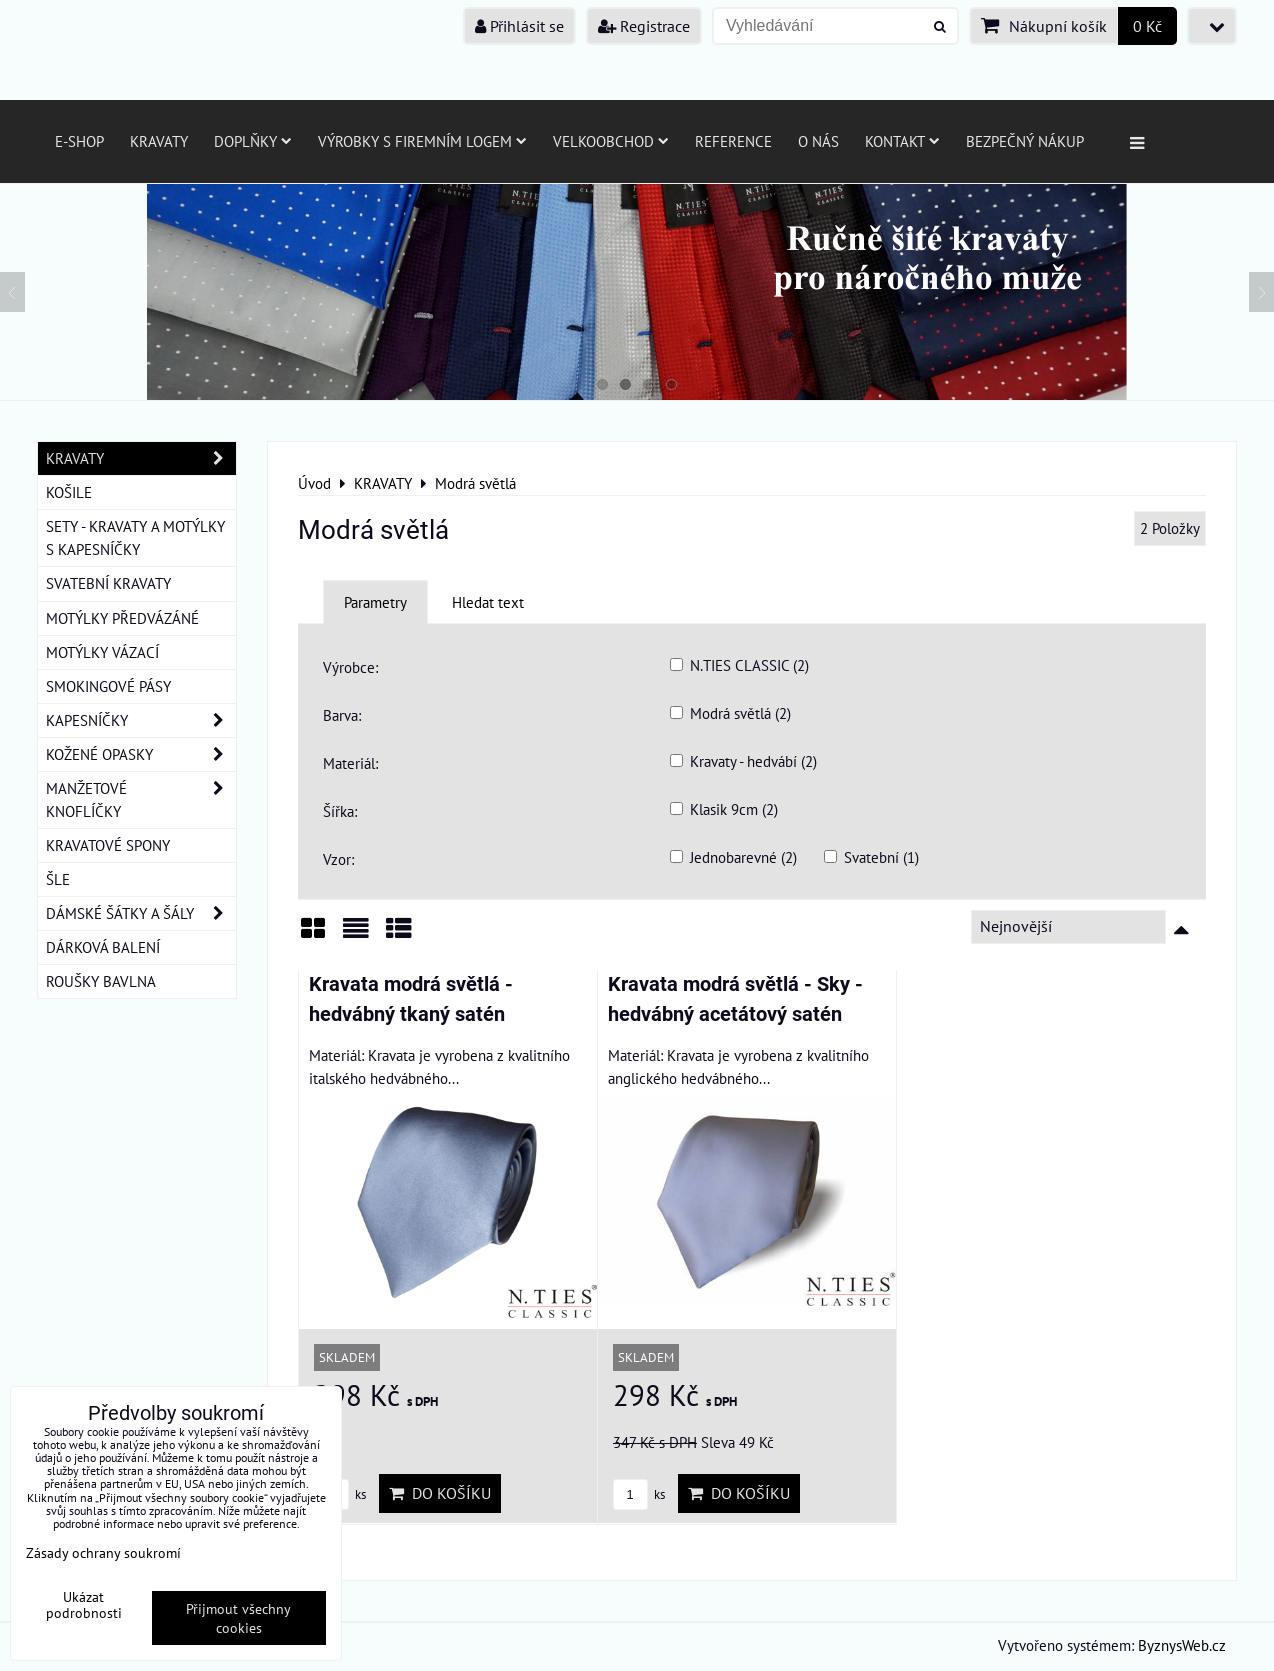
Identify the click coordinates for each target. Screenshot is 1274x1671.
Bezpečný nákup (1025, 141)
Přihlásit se (519, 26)
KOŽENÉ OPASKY (141, 754)
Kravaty (159, 141)
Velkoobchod (611, 141)
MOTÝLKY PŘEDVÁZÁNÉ (122, 618)
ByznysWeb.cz (1182, 1645)
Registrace (644, 26)
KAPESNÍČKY (141, 720)
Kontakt (902, 141)
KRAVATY (141, 458)
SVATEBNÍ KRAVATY (108, 583)
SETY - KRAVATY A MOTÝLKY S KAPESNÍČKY (135, 537)
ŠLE (58, 879)
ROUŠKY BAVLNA (101, 981)
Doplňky (253, 141)
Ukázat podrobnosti (84, 1605)
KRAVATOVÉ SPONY (108, 845)
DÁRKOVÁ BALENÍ (103, 947)
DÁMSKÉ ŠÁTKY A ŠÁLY (141, 913)
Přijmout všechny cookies (238, 1618)
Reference (733, 141)
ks (639, 1494)
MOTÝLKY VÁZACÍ (102, 652)
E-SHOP (79, 141)
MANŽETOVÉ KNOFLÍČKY (141, 800)
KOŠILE (69, 492)
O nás (818, 141)
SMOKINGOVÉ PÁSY (108, 686)
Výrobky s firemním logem (422, 141)
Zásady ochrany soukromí (103, 1552)
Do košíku (440, 1493)
